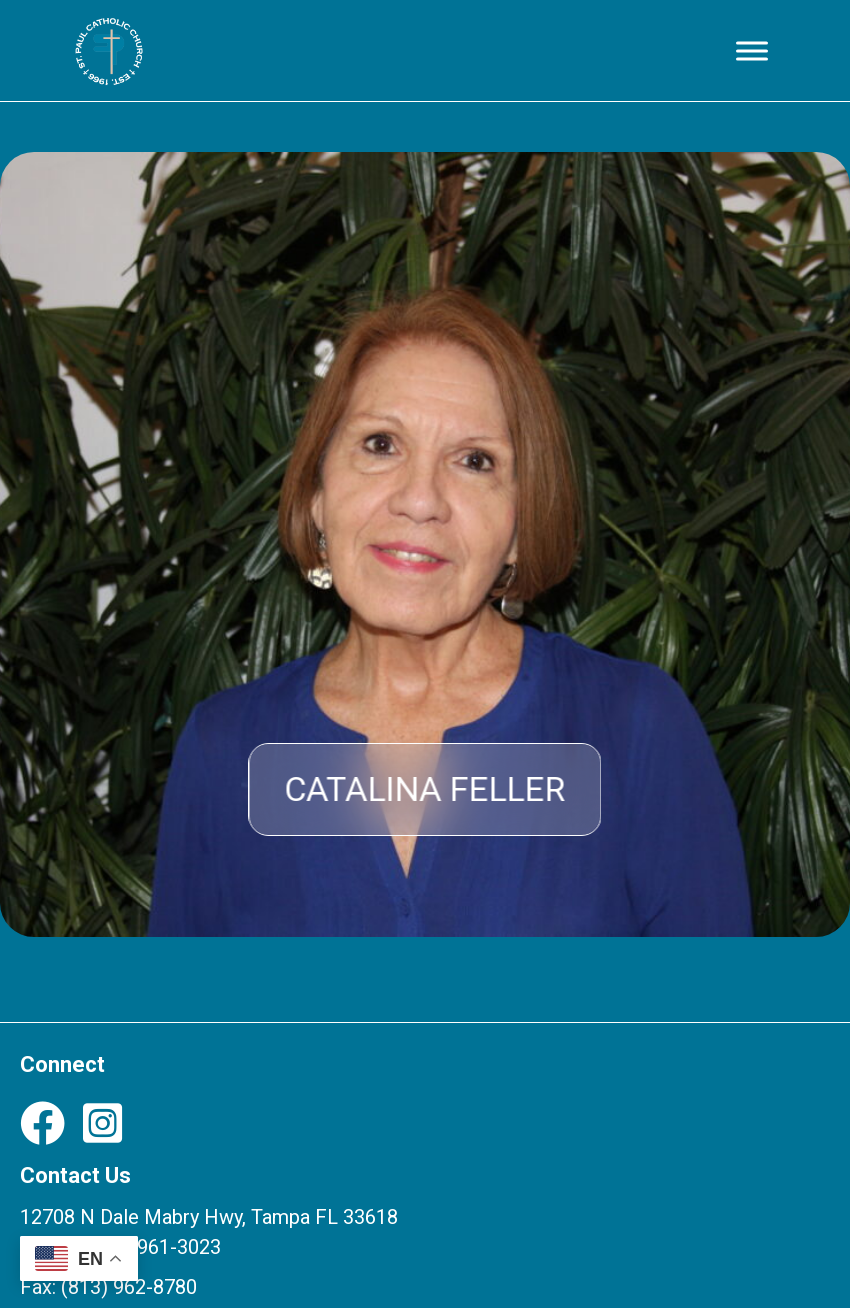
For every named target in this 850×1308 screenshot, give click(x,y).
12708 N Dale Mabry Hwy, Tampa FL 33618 (209, 1217)
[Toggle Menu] (752, 50)
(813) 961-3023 (153, 1247)
